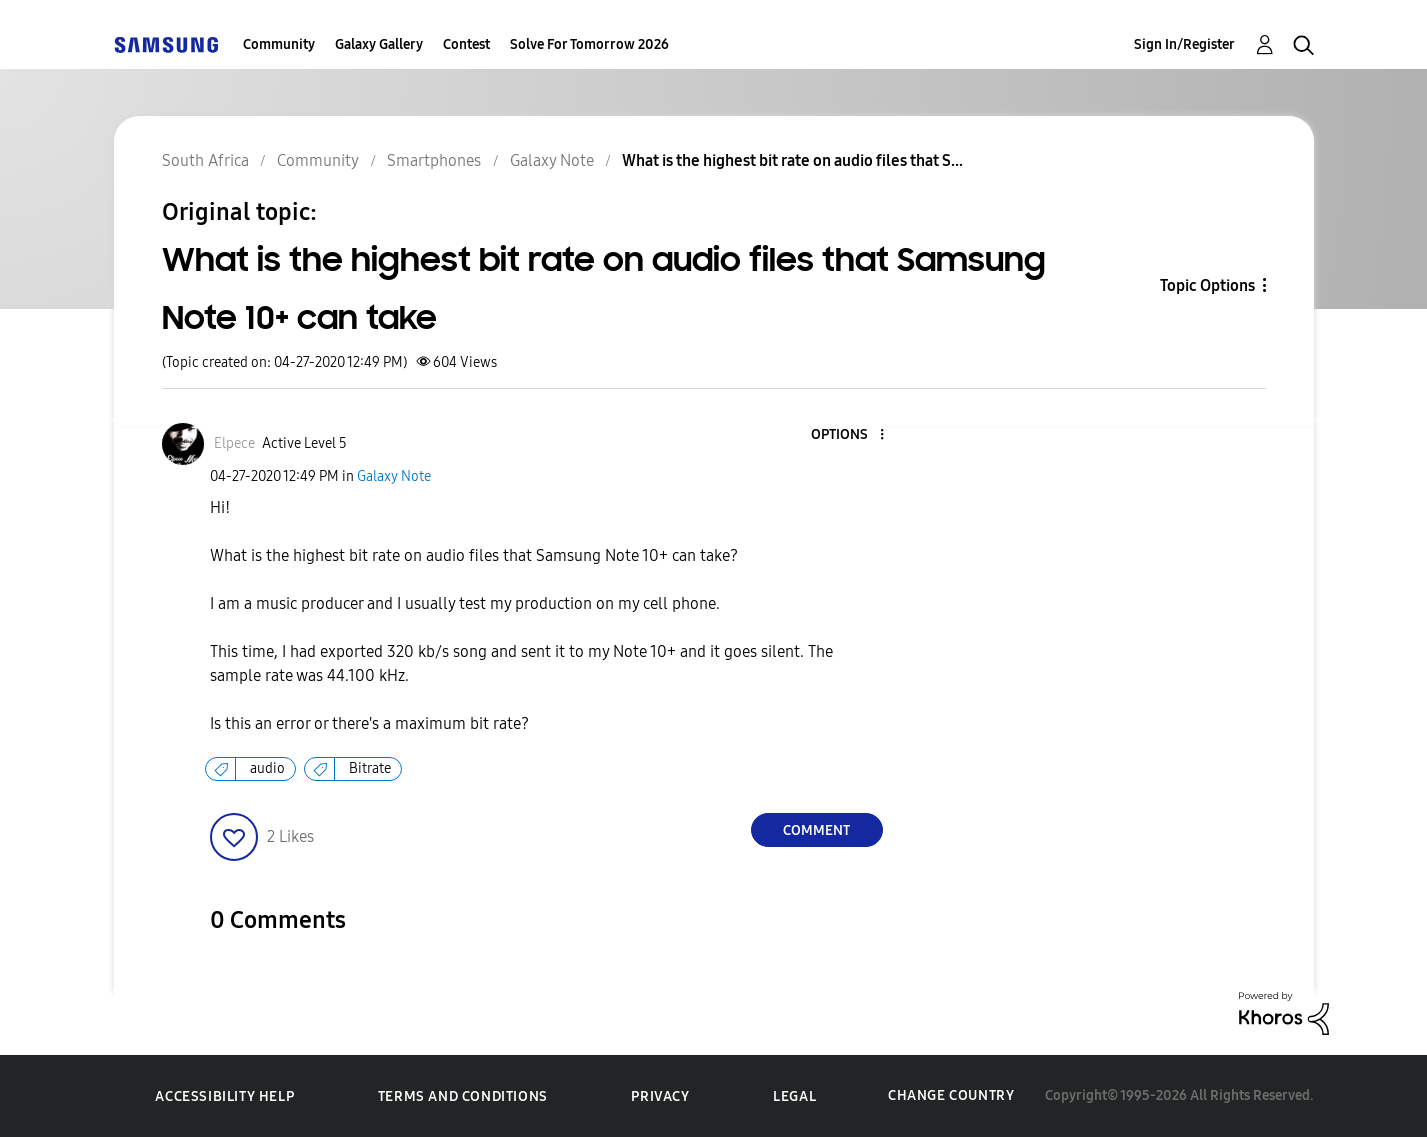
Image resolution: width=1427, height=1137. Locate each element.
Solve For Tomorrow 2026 (589, 44)
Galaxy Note (394, 476)
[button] (848, 435)
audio (267, 768)
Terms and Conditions (463, 1096)
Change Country (951, 1095)
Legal (794, 1096)
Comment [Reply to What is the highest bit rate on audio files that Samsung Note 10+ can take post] (816, 830)
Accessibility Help (224, 1096)
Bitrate (370, 768)
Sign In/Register (1184, 44)
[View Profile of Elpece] (234, 443)
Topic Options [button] (1207, 285)
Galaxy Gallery (379, 44)
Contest (466, 44)
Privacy (660, 1096)
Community (279, 44)
